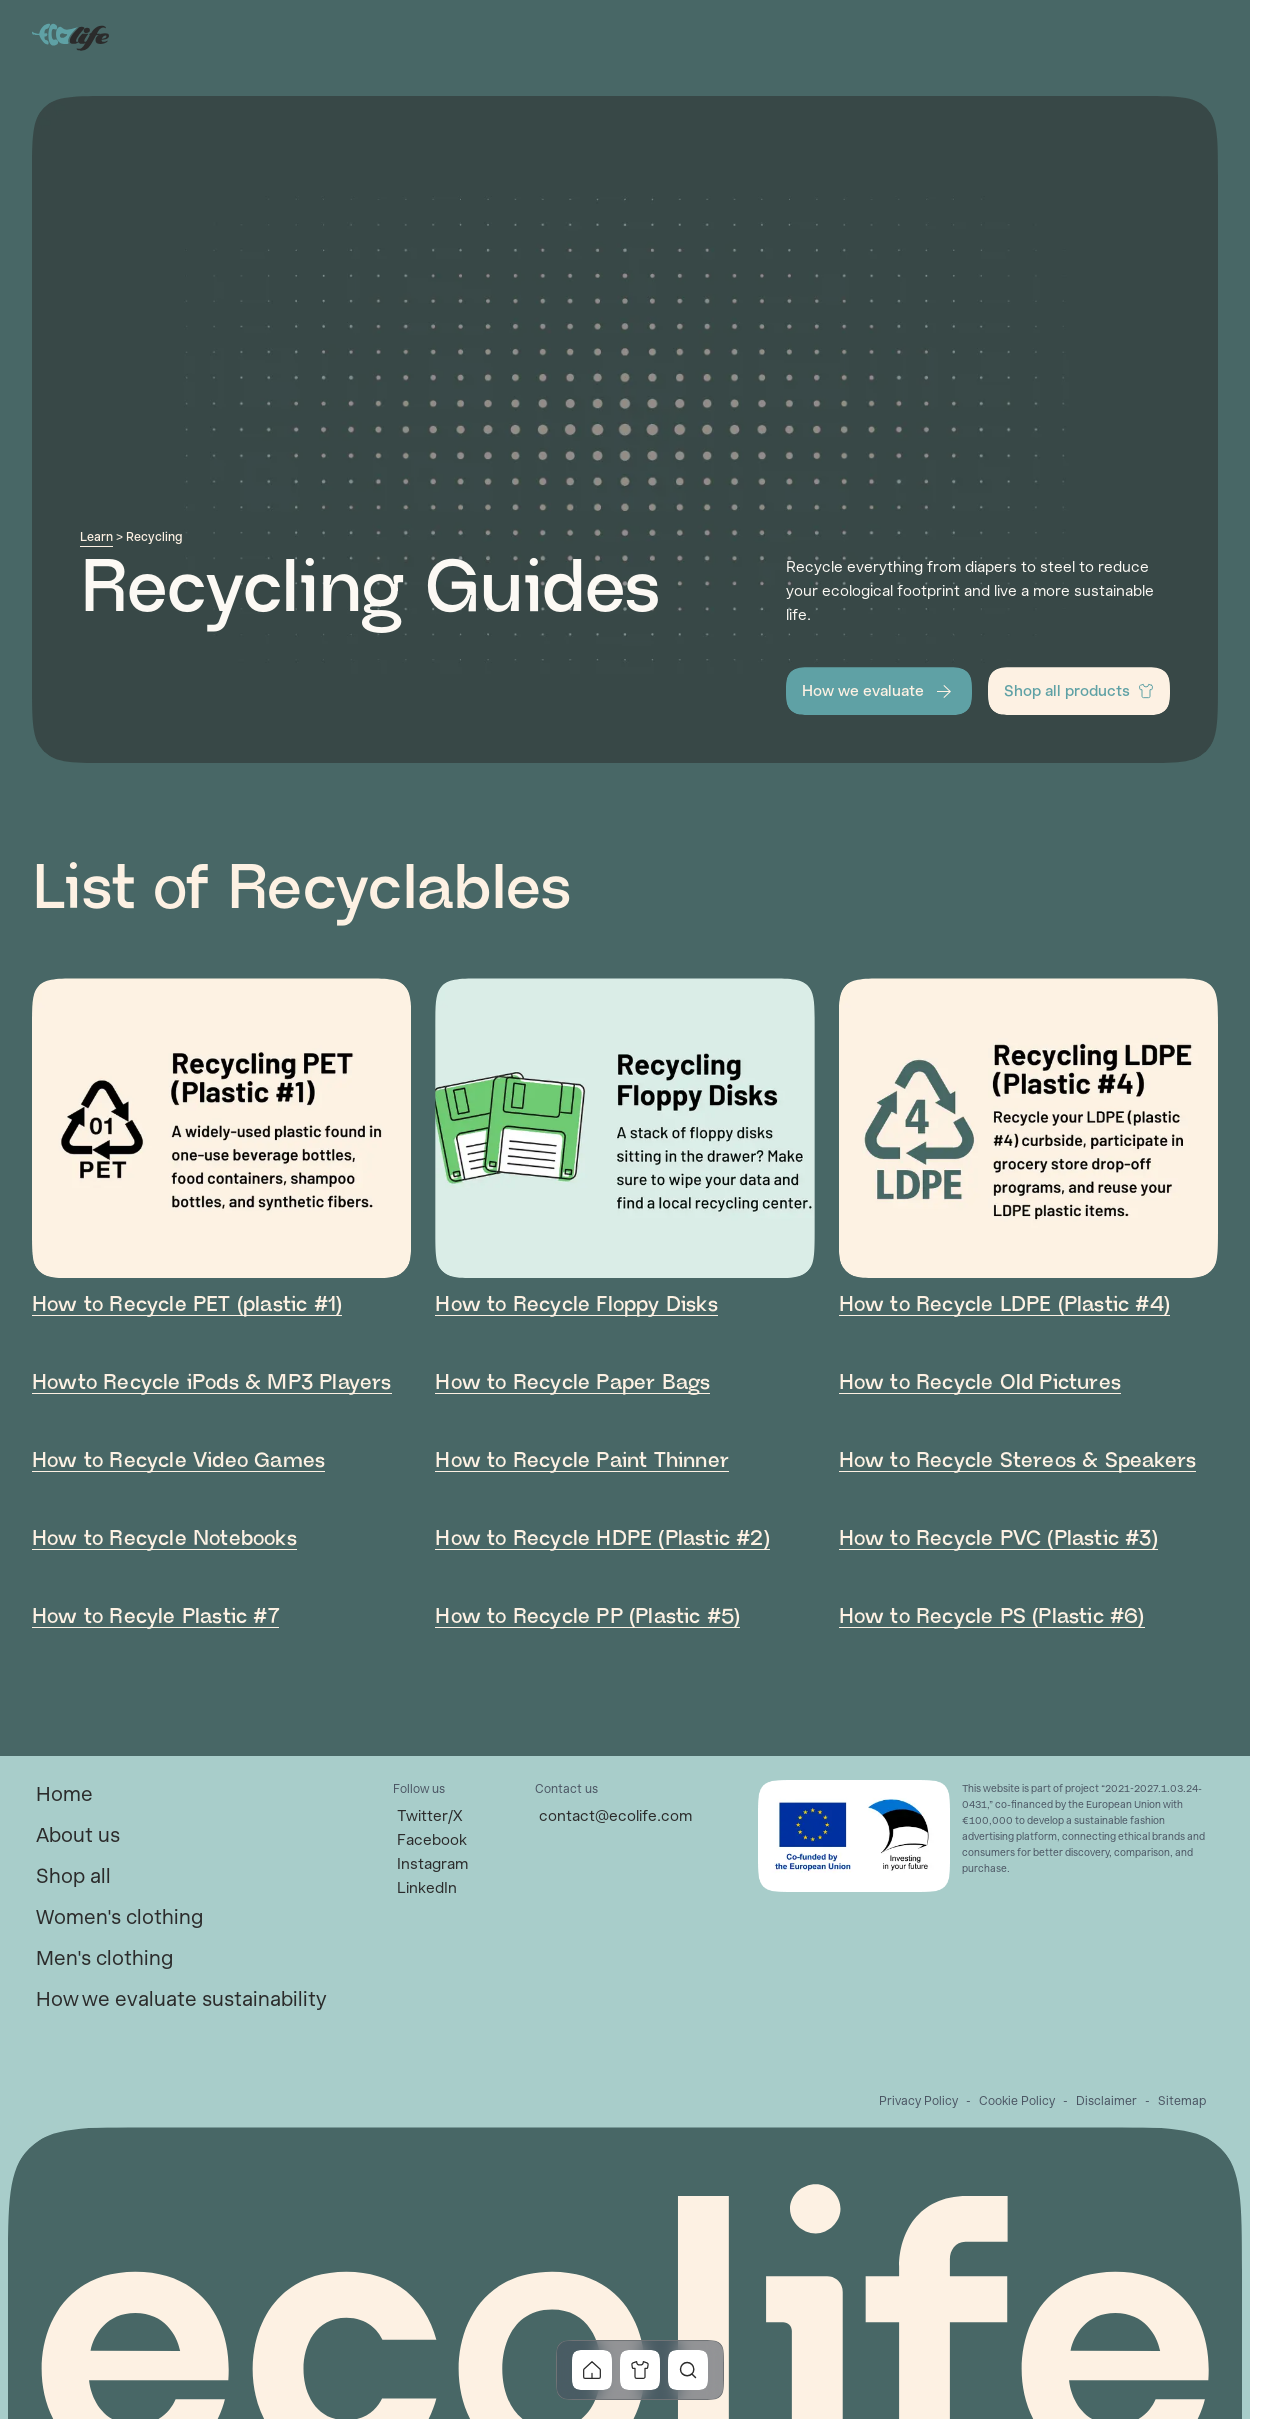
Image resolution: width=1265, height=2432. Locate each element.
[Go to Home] (72, 36)
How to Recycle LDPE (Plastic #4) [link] (1004, 1305)
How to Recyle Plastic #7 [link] (155, 1617)
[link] (64, 1794)
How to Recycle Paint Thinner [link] (582, 1461)
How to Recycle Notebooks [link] (164, 1539)
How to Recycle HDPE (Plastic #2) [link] (602, 1539)
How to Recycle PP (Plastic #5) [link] (587, 1617)
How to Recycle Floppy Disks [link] (576, 1305)
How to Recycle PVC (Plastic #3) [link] (998, 1539)
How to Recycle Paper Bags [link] (572, 1383)
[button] (879, 691)
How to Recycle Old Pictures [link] (980, 1383)
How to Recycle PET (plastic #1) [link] (187, 1305)
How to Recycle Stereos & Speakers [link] (1018, 1461)
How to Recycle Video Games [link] (178, 1461)
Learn (96, 537)
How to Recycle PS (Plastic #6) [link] (992, 1617)
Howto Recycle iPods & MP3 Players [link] (212, 1383)
